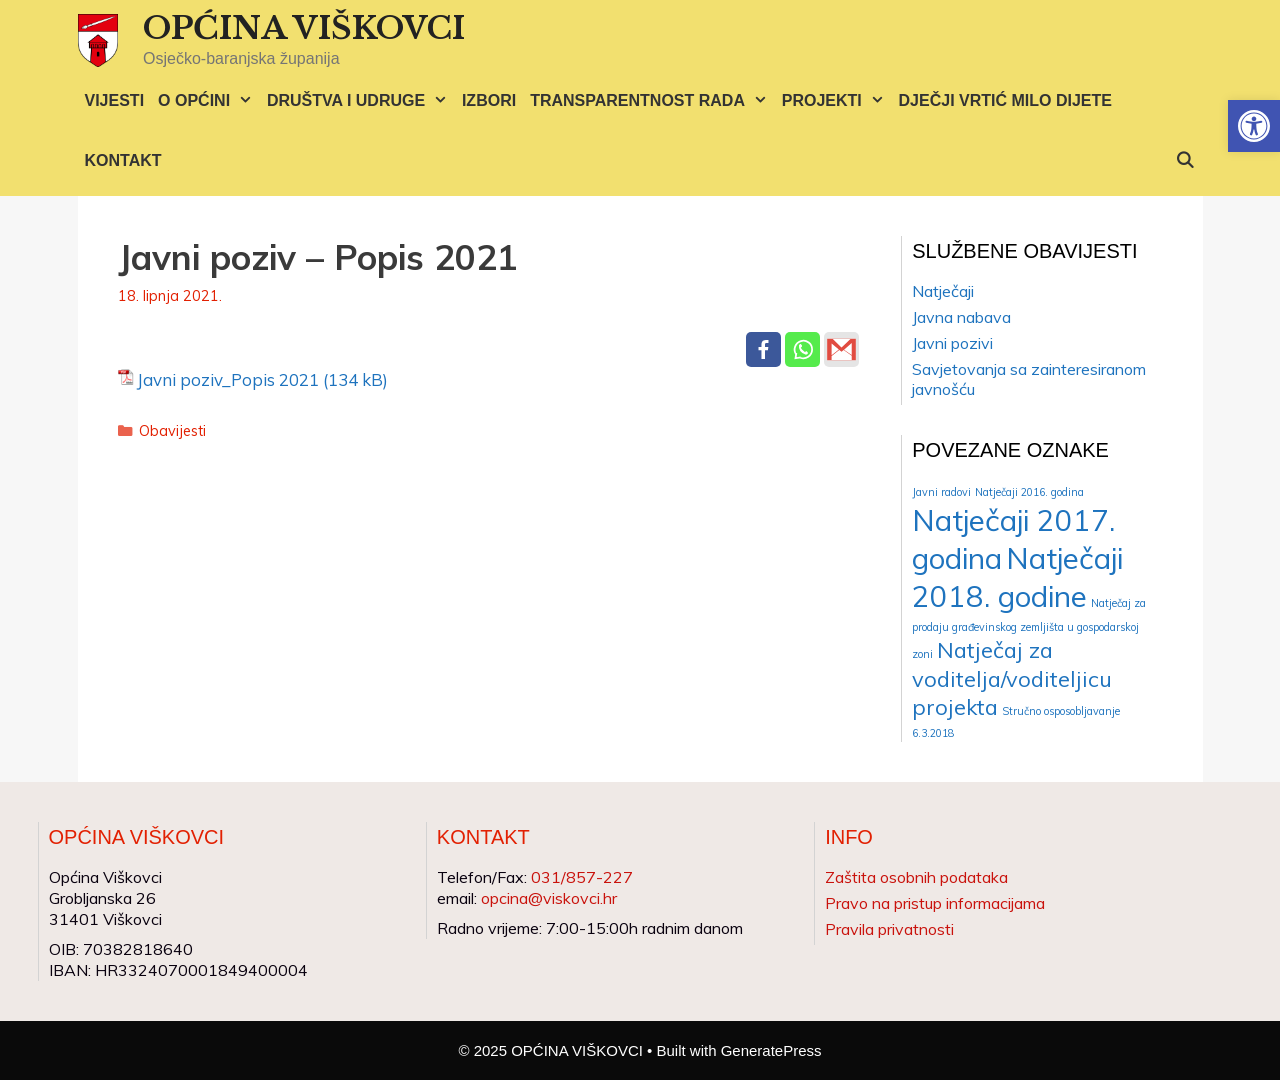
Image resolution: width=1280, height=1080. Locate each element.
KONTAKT (123, 160)
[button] (1254, 126)
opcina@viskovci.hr (549, 898)
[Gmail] (841, 349)
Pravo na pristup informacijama (935, 903)
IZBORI (489, 100)
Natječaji (943, 291)
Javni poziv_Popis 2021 (228, 379)
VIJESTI (115, 100)
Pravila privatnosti (889, 929)
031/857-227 (582, 877)
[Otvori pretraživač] (1185, 161)
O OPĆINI (209, 101)
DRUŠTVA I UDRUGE (361, 101)
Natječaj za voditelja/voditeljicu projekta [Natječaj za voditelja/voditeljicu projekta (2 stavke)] (1012, 678)
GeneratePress (771, 1050)
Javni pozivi (952, 343)
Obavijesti (172, 430)
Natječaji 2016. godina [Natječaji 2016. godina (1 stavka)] (1029, 492)
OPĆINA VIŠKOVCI (304, 28)
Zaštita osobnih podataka (916, 877)
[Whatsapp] (802, 349)
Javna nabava (961, 317)
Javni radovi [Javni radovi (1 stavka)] (941, 492)
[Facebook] (763, 349)
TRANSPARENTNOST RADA (652, 101)
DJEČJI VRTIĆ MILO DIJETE (1005, 100)
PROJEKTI (837, 101)
